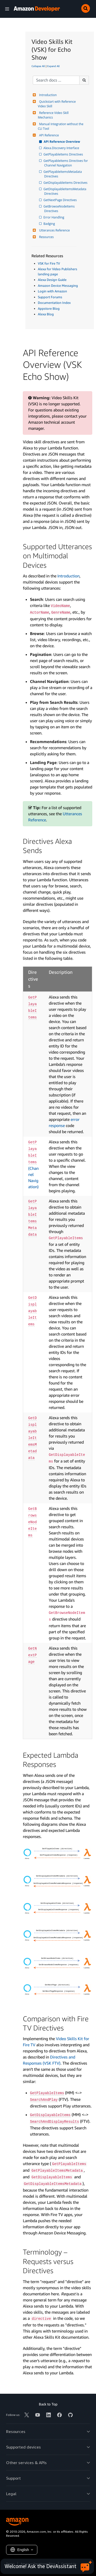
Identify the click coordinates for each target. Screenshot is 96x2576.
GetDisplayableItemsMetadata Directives (65, 191)
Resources (46, 237)
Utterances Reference (54, 230)
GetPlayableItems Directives (63, 154)
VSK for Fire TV (49, 263)
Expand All (53, 66)
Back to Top (48, 2404)
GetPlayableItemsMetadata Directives (63, 174)
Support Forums (50, 297)
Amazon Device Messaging (58, 285)
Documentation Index (54, 303)
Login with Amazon (52, 291)
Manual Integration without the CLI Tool (61, 126)
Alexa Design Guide (52, 280)
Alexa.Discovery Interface (61, 148)
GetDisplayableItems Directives (65, 182)
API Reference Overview (62, 141)
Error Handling (54, 217)
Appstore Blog (49, 308)
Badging (49, 224)
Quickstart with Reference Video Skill (57, 103)
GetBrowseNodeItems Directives (59, 208)
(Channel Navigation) (33, 1164)
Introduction (47, 95)
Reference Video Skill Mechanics (53, 115)
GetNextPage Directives (60, 200)
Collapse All (38, 66)
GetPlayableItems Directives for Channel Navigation (66, 163)
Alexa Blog (46, 314)
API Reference (48, 135)
